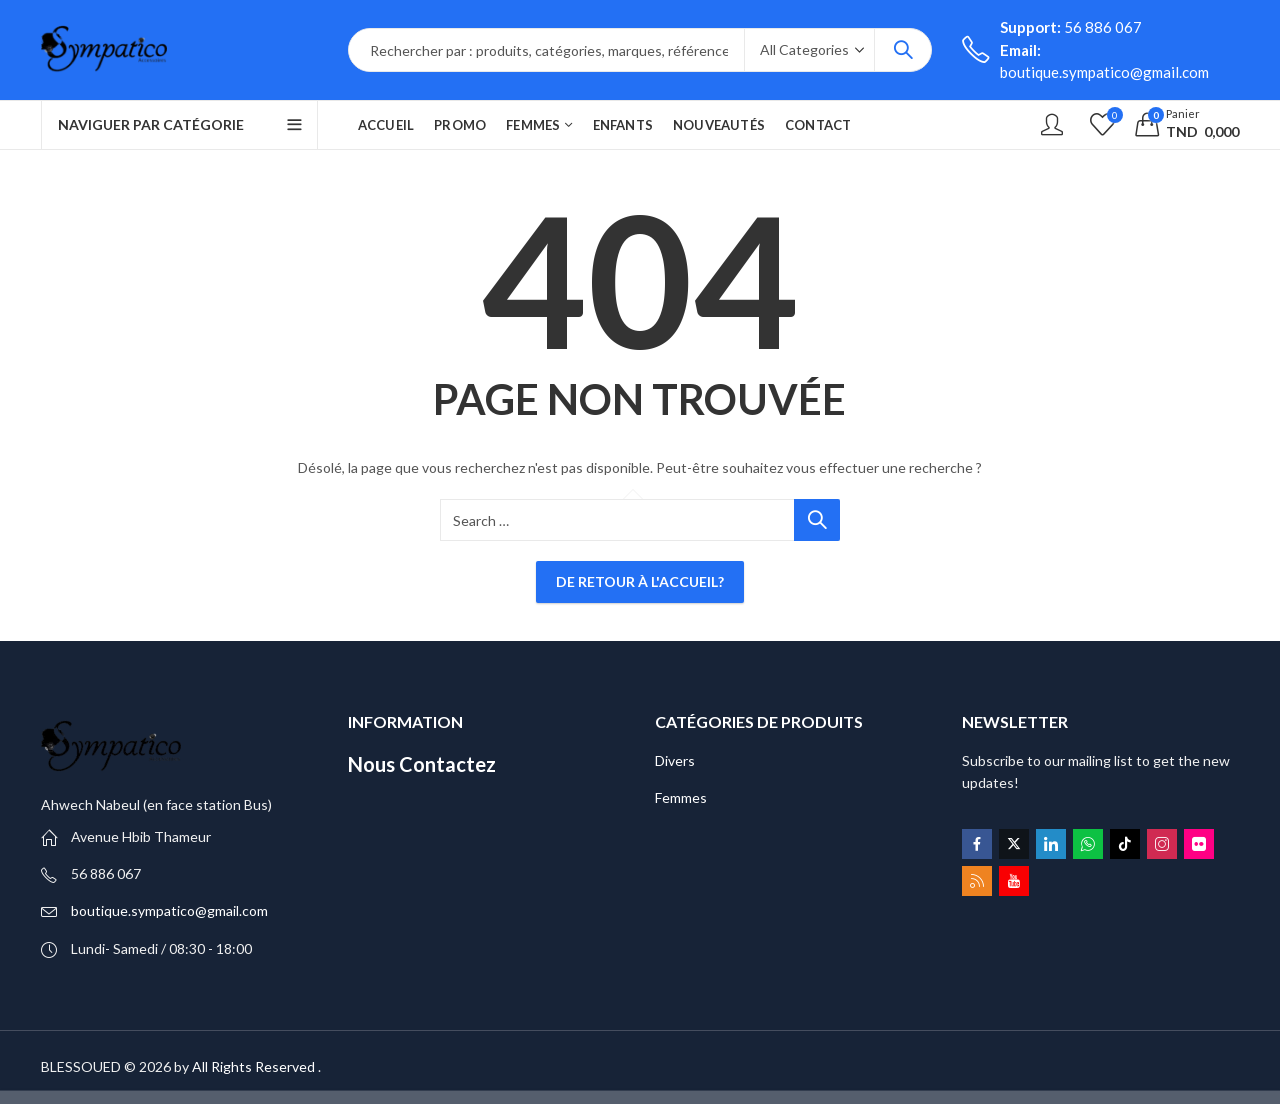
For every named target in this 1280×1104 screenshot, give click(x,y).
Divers (675, 760)
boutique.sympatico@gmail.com (169, 910)
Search (903, 50)
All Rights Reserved (253, 1066)
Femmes (681, 797)
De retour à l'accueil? (640, 581)
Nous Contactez (422, 764)
